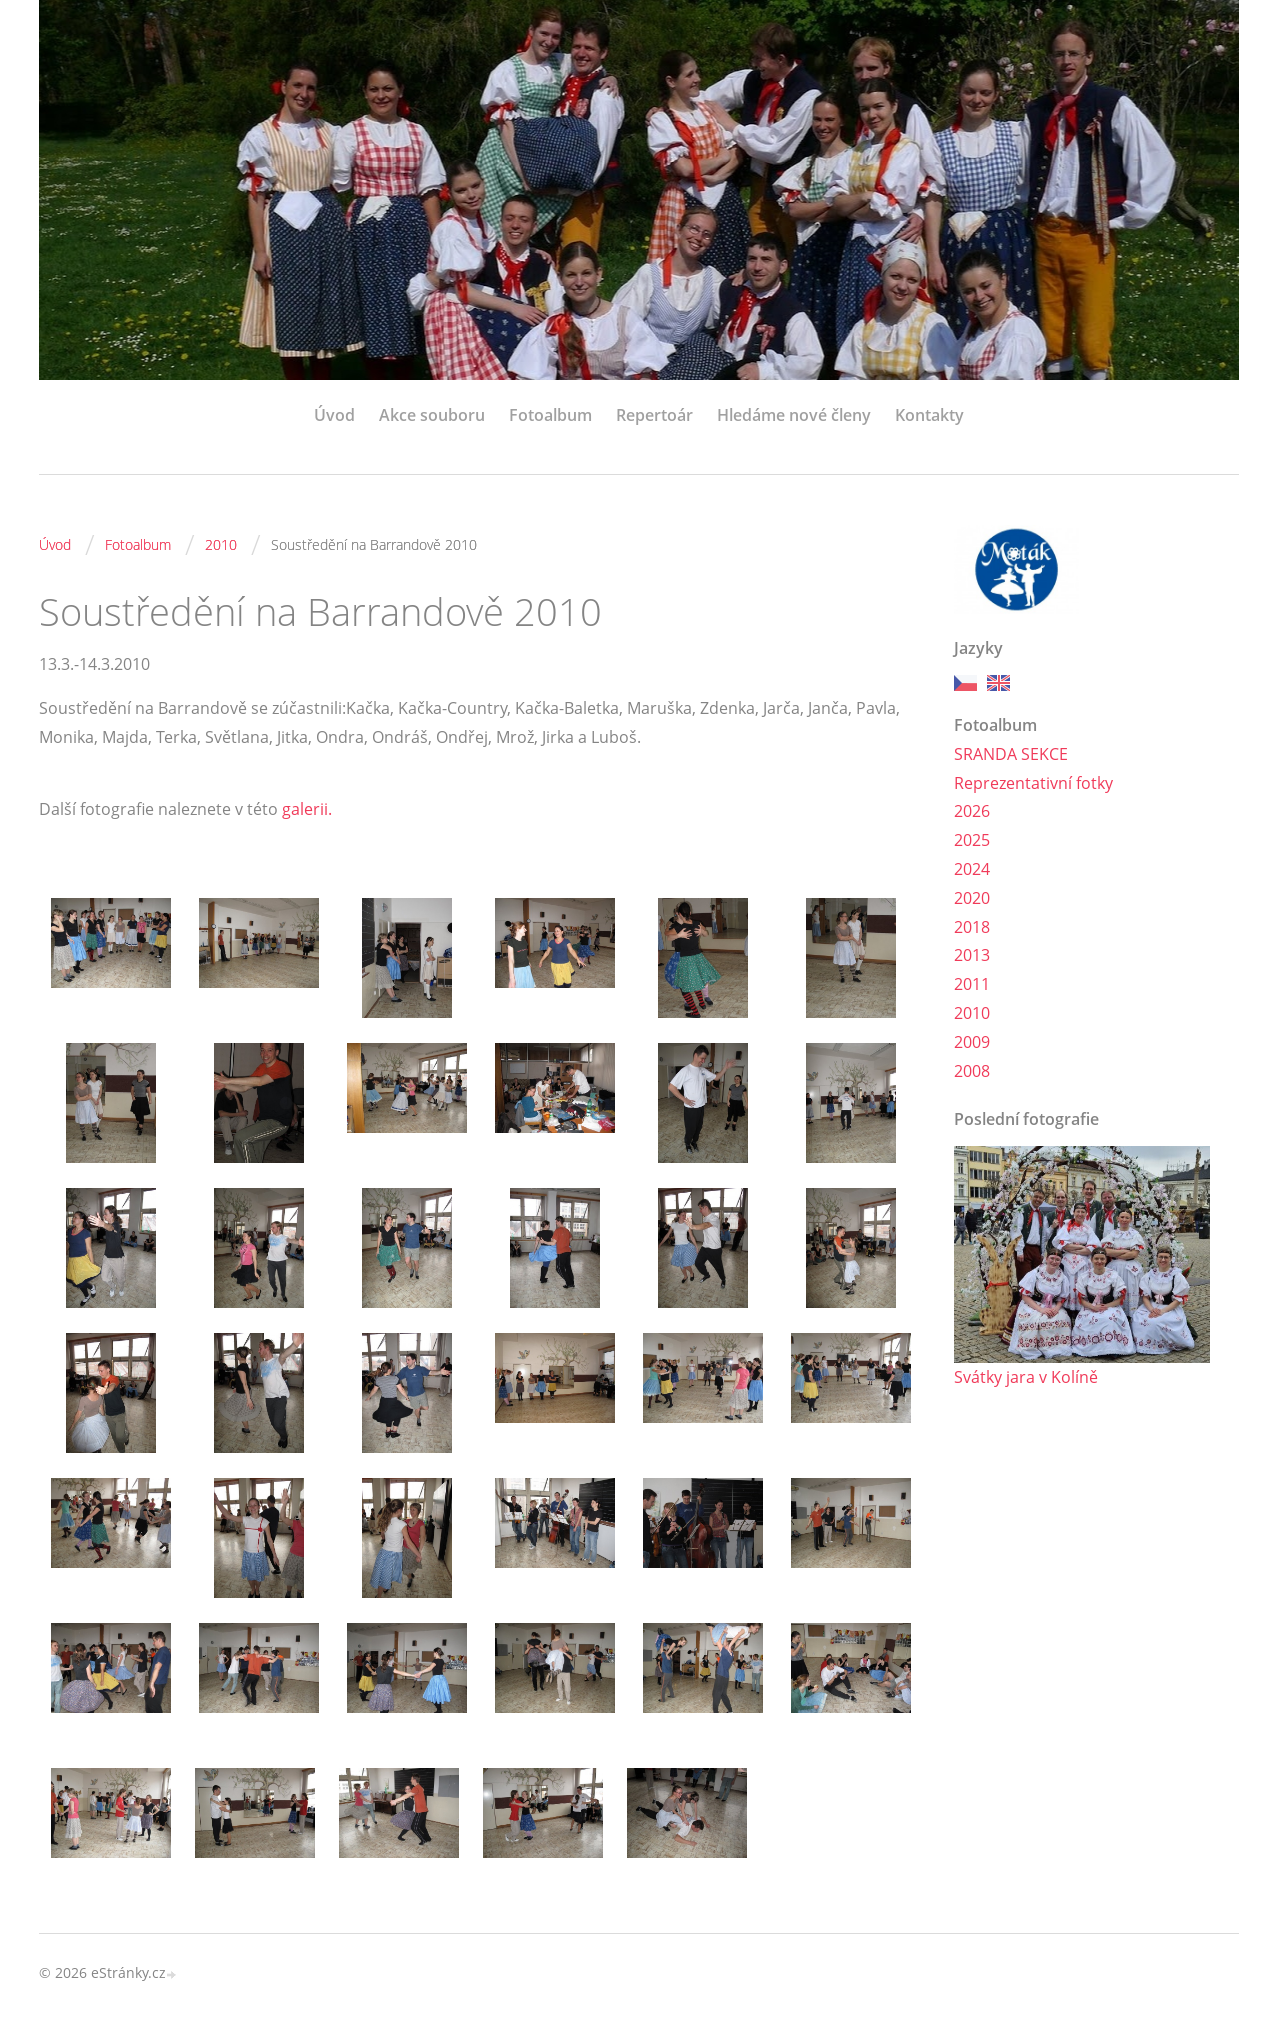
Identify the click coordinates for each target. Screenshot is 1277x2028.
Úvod (334, 415)
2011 (972, 984)
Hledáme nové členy (794, 415)
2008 (972, 1071)
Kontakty (929, 415)
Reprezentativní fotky (1033, 783)
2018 (972, 927)
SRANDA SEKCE (1011, 754)
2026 (972, 811)
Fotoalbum (550, 415)
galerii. (307, 809)
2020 (972, 898)
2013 (972, 955)
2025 (972, 840)
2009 (972, 1042)
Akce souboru (432, 415)
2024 (972, 869)
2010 (221, 544)
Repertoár (654, 415)
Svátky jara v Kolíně (1026, 1377)
